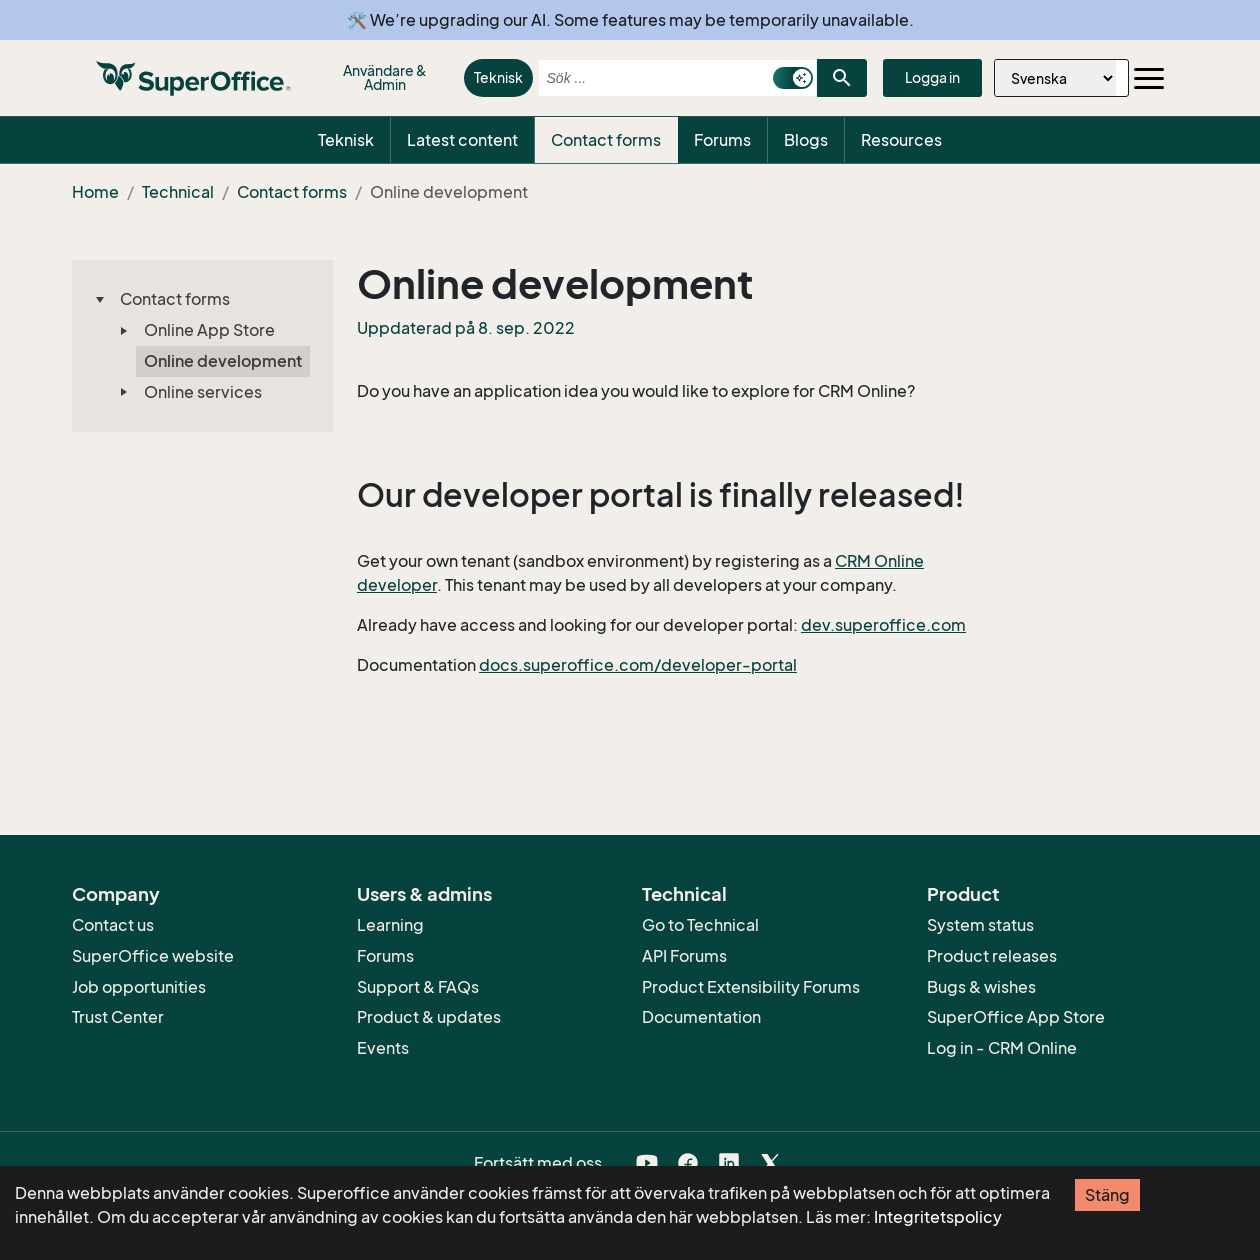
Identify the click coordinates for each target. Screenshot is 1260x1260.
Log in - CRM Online (1002, 1048)
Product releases (992, 956)
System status (980, 925)
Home (95, 192)
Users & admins (424, 894)
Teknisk (498, 77)
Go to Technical (700, 925)
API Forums (684, 956)
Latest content (462, 140)
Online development (223, 361)
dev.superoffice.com (883, 625)
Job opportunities (139, 987)
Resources (901, 140)
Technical (178, 192)
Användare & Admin (385, 77)
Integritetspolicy (938, 1217)
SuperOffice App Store (1016, 1017)
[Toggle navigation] (1149, 78)
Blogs (806, 140)
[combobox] (650, 78)
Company (116, 894)
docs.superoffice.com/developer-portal (638, 665)
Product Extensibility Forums (751, 987)
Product (963, 894)
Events (383, 1048)
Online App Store (209, 330)
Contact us (113, 925)
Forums (722, 140)
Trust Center (118, 1017)
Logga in (932, 77)
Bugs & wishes (981, 987)
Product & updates (429, 1017)
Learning (390, 925)
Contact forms (606, 140)
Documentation (701, 1017)
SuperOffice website (153, 956)
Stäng (1107, 1195)
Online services (203, 392)
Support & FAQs (418, 987)
